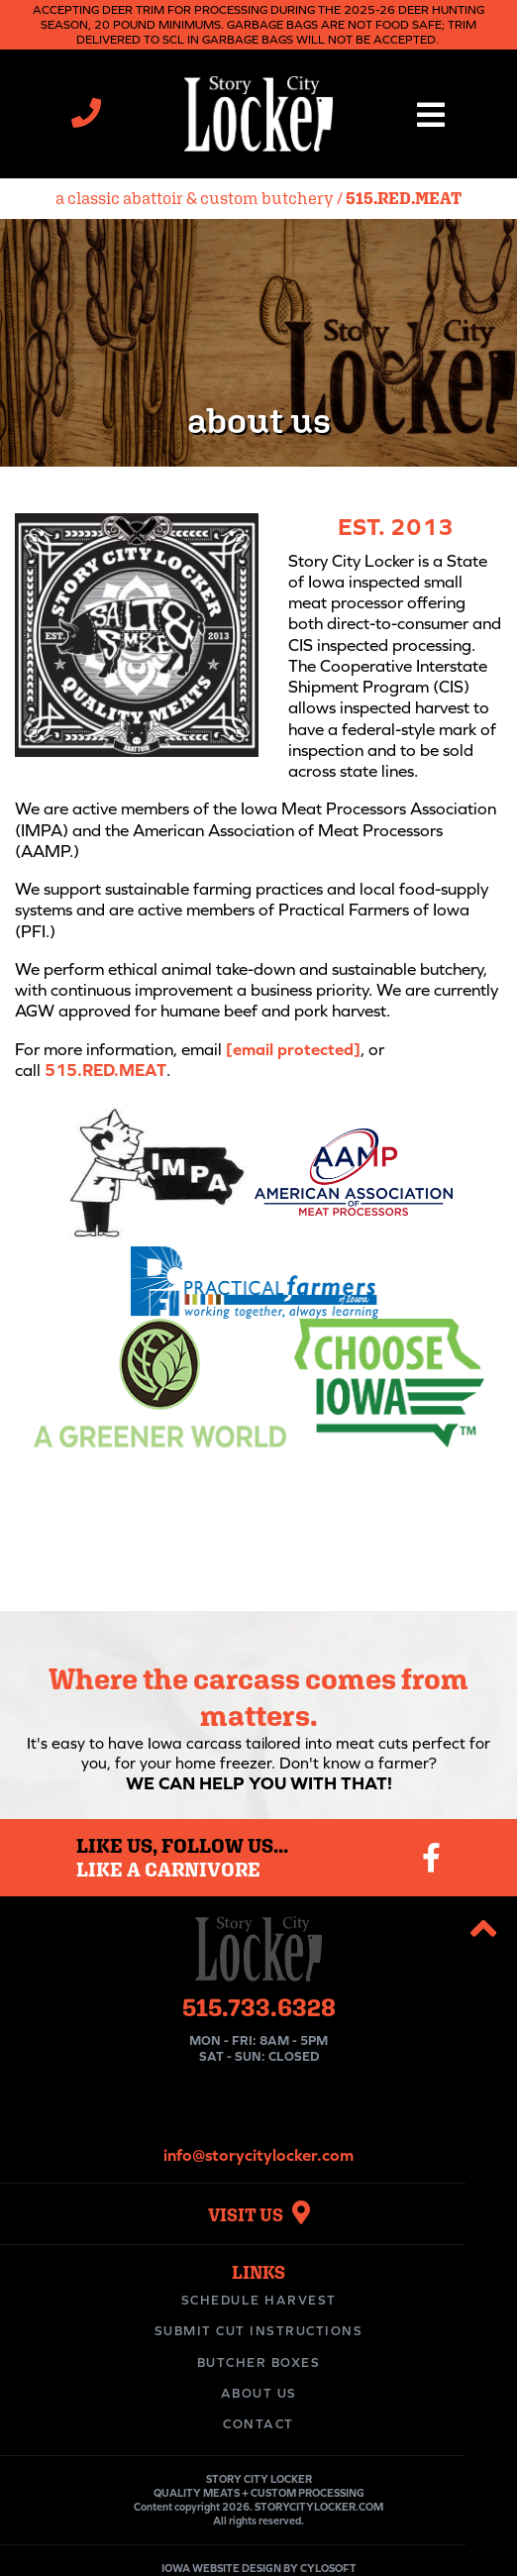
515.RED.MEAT (404, 198)
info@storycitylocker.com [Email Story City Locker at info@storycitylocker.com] (258, 2155)
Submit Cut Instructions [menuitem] (259, 2330)
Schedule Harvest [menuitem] (259, 2300)
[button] (431, 114)
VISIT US (259, 2214)
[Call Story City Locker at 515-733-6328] (86, 118)
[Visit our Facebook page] (431, 1858)
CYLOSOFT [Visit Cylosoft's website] (328, 2568)
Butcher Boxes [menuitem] (259, 2362)
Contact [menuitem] (258, 2423)
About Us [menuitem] (259, 2393)
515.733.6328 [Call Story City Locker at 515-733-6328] (259, 2006)
